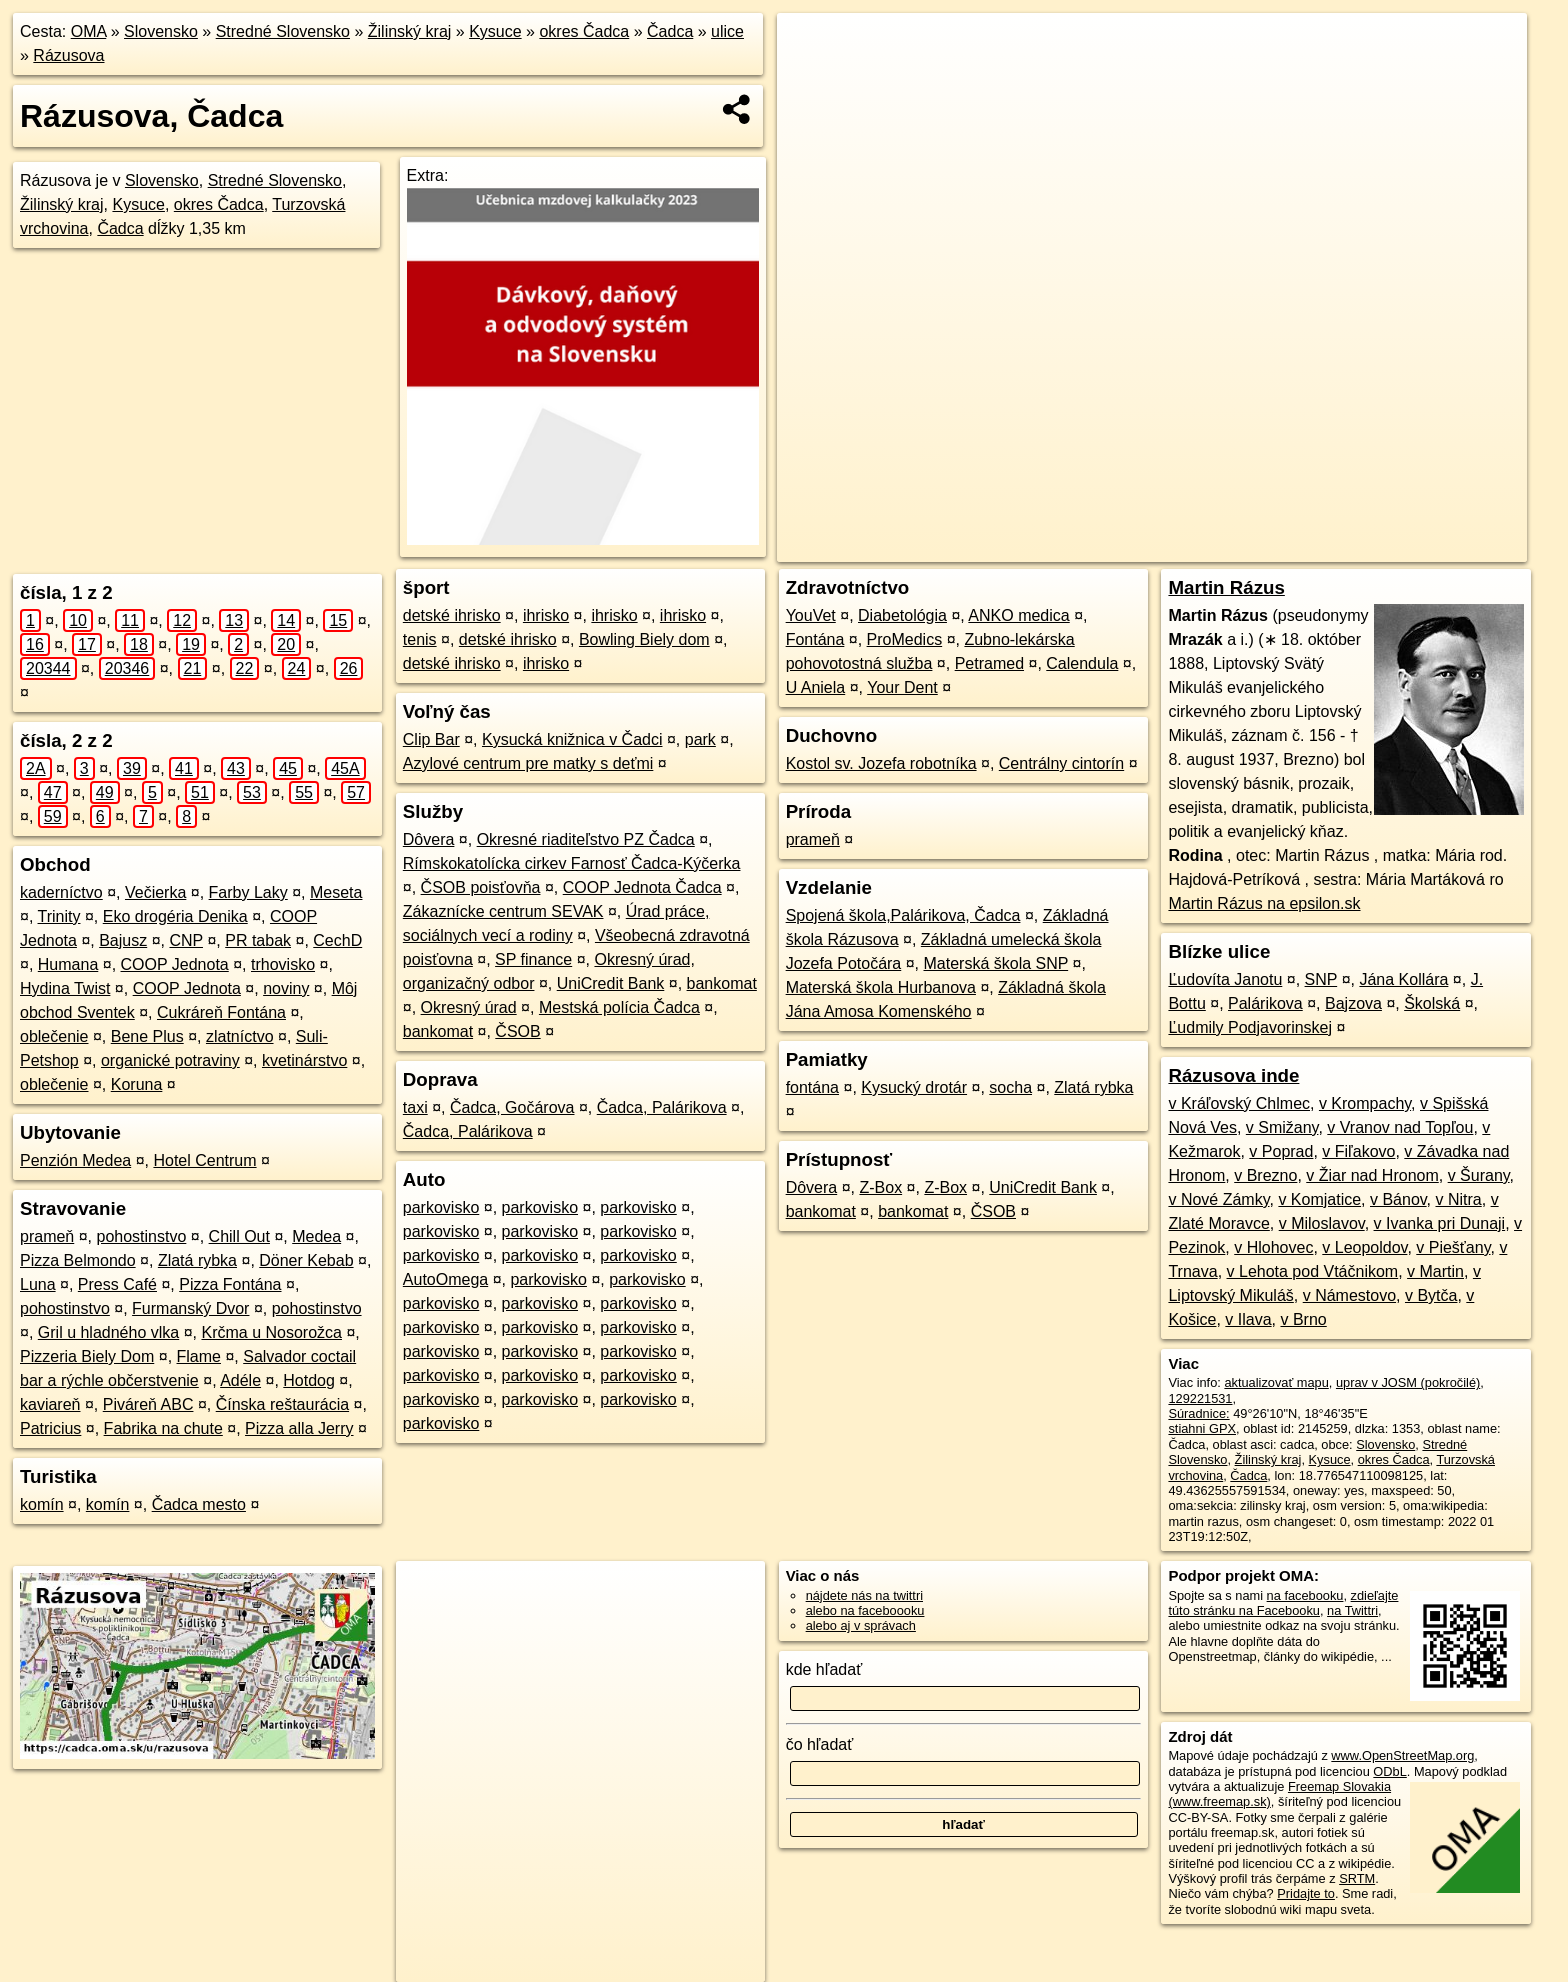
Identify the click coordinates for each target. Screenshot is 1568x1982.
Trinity (59, 916)
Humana (68, 964)
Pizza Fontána (230, 1284)
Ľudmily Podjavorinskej (1250, 1027)
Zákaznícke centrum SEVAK (503, 911)
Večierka (155, 892)
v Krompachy (1365, 1103)
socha (1010, 1087)
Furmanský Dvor (190, 1308)
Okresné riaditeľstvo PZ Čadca (586, 839)
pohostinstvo (142, 1236)
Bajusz (123, 940)
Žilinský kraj (410, 31)
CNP (186, 940)
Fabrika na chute (163, 1428)
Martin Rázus (1226, 587)
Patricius (50, 1428)
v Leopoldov (1364, 1247)
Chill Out (239, 1236)
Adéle (240, 1380)
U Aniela (816, 687)
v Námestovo (1349, 1295)
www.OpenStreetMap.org (1402, 1755)
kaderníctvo (61, 892)
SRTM (1357, 1878)
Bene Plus (147, 1036)
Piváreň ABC (148, 1404)
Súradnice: (1198, 1413)
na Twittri (1352, 1610)
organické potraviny (170, 1060)
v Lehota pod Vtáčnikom (1313, 1271)
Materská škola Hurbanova (881, 987)
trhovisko (283, 964)
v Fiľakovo (1358, 1151)
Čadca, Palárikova (662, 1107)
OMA (89, 31)
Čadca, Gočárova (512, 1107)
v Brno (1304, 1319)
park (700, 739)
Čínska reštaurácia (282, 1404)
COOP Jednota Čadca (642, 887)
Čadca (670, 31)
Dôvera (429, 839)
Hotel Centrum (204, 1160)
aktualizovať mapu (1276, 1382)
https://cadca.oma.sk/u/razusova (1436, 547)
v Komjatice (1319, 1199)
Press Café (117, 1284)
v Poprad (1281, 1151)
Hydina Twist (65, 988)
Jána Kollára (1403, 979)
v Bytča (1431, 1295)
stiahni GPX (1202, 1428)
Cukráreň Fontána (221, 1012)
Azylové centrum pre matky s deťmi (528, 763)
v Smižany (1282, 1127)
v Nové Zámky (1218, 1199)
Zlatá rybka (197, 1260)
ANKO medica (1018, 615)
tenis (420, 639)
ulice (727, 31)
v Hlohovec (1273, 1247)
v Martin (1435, 1271)
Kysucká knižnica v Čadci (572, 739)
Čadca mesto (199, 1504)
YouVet (811, 615)
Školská (1432, 1003)
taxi (415, 1107)
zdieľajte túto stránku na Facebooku (1283, 1603)
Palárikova (1265, 1003)
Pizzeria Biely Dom (87, 1356)
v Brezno (1265, 1175)
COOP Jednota (175, 964)
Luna (38, 1284)
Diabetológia (902, 615)
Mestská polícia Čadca (619, 1007)
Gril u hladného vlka (108, 1332)
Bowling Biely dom (644, 639)
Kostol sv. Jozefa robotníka (881, 763)
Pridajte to (1306, 1893)
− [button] (811, 78)
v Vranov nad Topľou (1400, 1127)
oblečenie (54, 1036)
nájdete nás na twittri (864, 1595)
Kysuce (495, 31)
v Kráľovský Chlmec (1239, 1103)
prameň (47, 1236)
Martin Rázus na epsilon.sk (1264, 903)
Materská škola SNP (996, 963)
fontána (812, 1087)
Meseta (336, 892)
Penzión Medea (75, 1160)
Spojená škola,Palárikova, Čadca (903, 915)
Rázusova (68, 55)
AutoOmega (445, 1279)
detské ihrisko (452, 615)
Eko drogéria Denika (175, 916)
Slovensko (161, 31)
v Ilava (1248, 1319)
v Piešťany (1453, 1247)
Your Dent (902, 687)
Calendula (1082, 663)
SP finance (533, 959)
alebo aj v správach (861, 1625)
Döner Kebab (306, 1260)
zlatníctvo (240, 1036)
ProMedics (905, 639)
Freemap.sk (1284, 547)
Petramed (989, 663)
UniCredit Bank (611, 983)
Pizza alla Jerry (299, 1428)
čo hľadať (820, 1744)
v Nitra (1459, 1199)
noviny (286, 988)
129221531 (1200, 1398)
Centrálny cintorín (1061, 763)
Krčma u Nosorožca (271, 1332)
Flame (199, 1356)
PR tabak (258, 940)
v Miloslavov (1322, 1223)
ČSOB (517, 1031)
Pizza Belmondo (78, 1260)
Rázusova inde (1233, 1075)
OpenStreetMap (1181, 547)
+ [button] (811, 47)
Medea (316, 1236)
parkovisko (441, 1207)
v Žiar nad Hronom (1372, 1175)
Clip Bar (431, 739)
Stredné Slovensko (283, 31)
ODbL (1389, 1771)
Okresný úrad (469, 1007)
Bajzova (1353, 1003)
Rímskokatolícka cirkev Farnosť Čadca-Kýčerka (572, 863)
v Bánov (1398, 1199)
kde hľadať (824, 1669)
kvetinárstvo (304, 1060)
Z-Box (880, 1187)
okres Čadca (584, 31)
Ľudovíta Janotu (1225, 979)
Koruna (137, 1084)
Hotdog (309, 1380)
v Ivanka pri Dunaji (1440, 1223)
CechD (337, 940)
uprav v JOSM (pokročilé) (1408, 1382)
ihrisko (546, 615)
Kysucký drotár (914, 1087)
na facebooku (1305, 1595)
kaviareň (50, 1404)
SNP (1321, 979)
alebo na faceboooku (865, 1610)
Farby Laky (248, 892)
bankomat (722, 983)
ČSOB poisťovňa (481, 887)
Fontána (815, 639)
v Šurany (1479, 1175)
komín (42, 1504)
